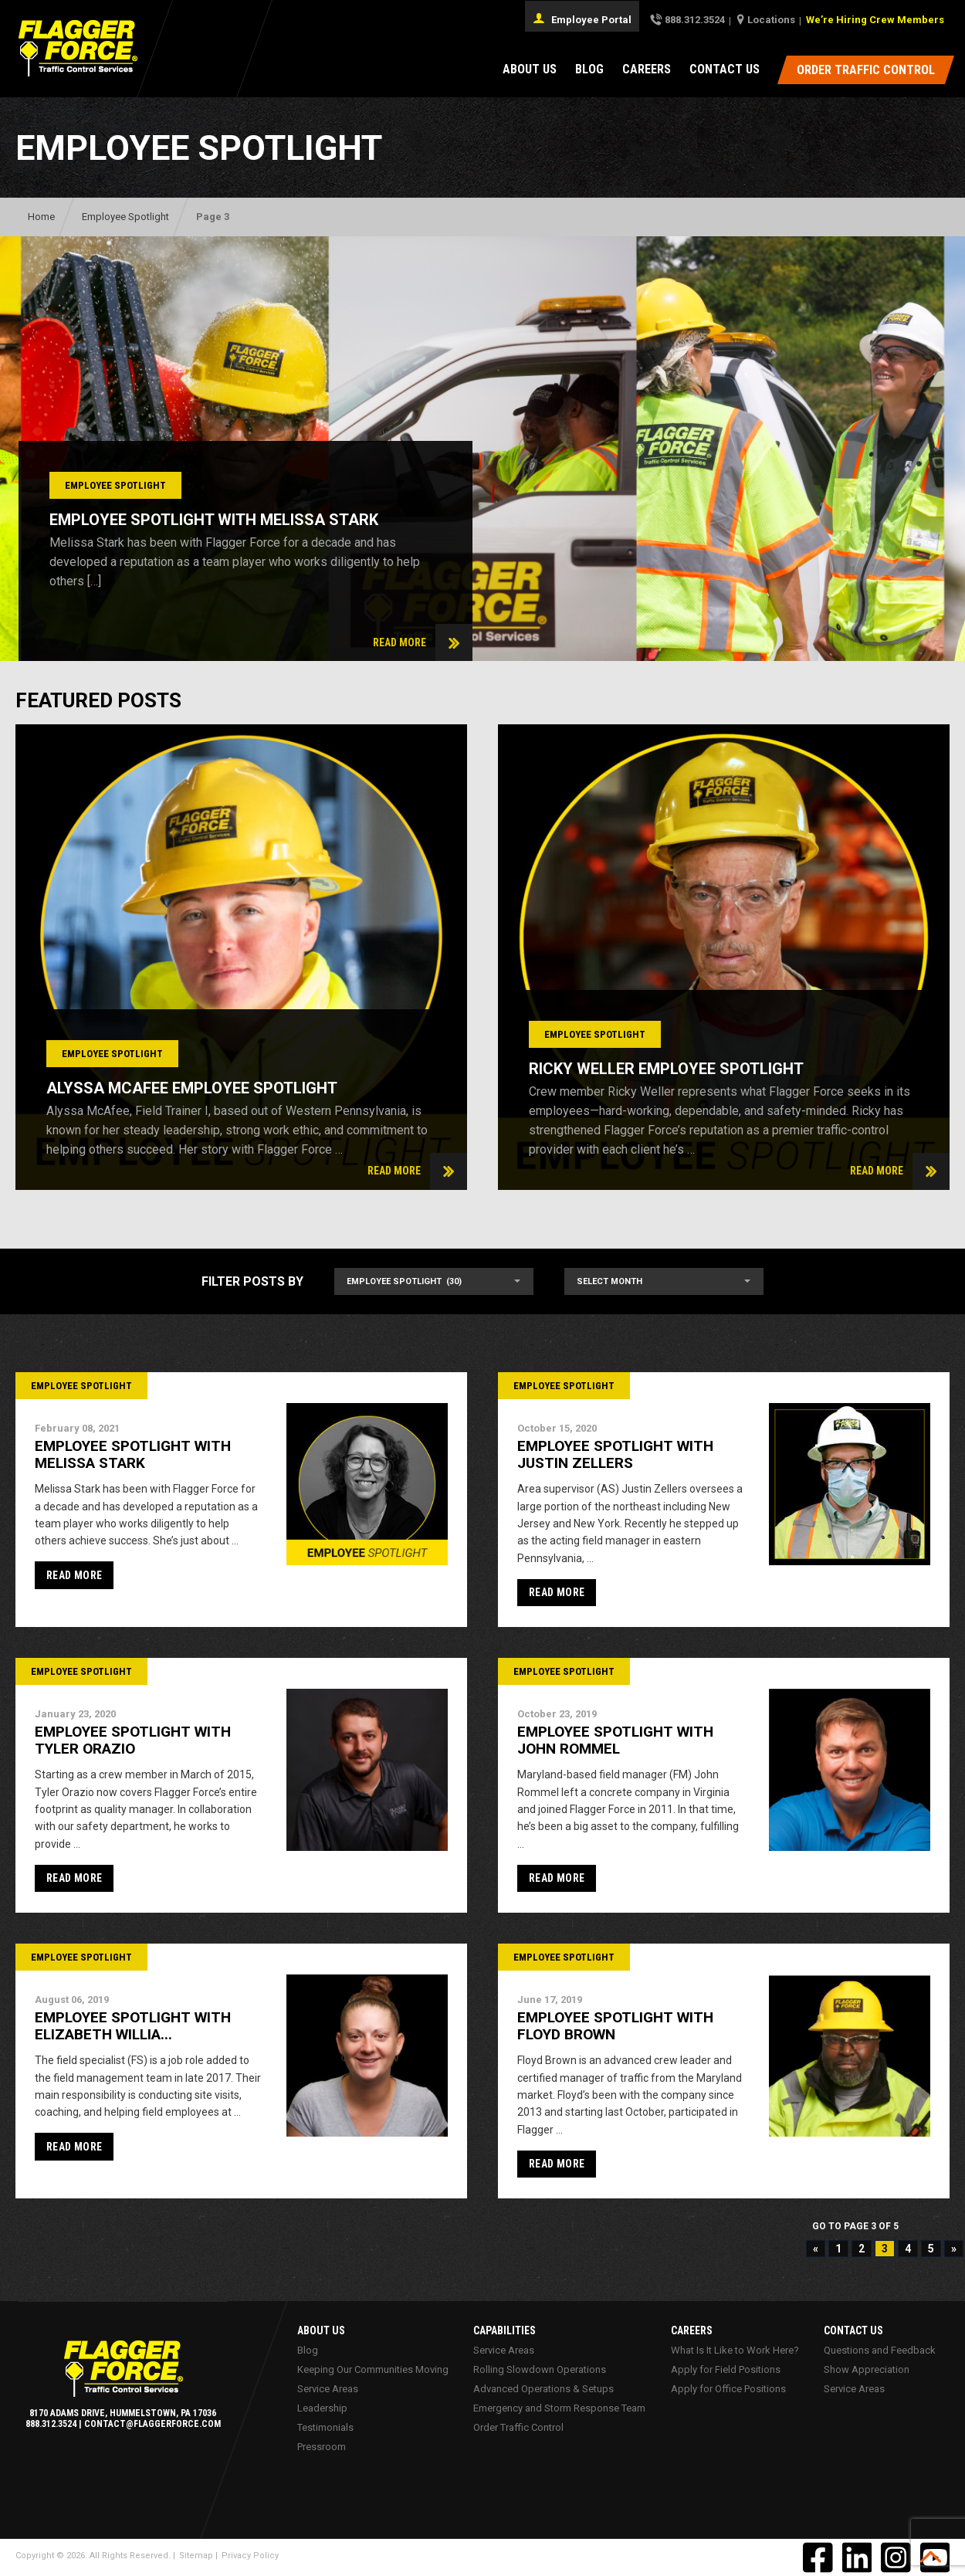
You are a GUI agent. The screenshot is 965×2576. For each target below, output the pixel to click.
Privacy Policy (250, 2556)
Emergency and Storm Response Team (559, 2408)
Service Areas (326, 2389)
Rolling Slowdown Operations (539, 2369)
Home (41, 216)
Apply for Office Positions (727, 2389)
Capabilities (504, 2330)
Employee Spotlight (125, 216)
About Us (530, 69)
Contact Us (724, 69)
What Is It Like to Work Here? (734, 2350)
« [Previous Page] (815, 2248)
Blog (589, 69)
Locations (771, 19)
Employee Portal (582, 18)
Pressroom (320, 2446)
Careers (646, 69)
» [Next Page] (954, 2248)
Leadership (321, 2408)
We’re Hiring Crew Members (875, 19)
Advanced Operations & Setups (543, 2389)
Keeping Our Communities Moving (372, 2369)
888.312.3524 (695, 19)
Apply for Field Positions (725, 2369)
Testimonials (324, 2427)
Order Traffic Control (518, 2427)
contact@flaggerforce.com (152, 2423)
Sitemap (196, 2556)
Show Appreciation (866, 2369)
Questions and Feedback (879, 2350)
